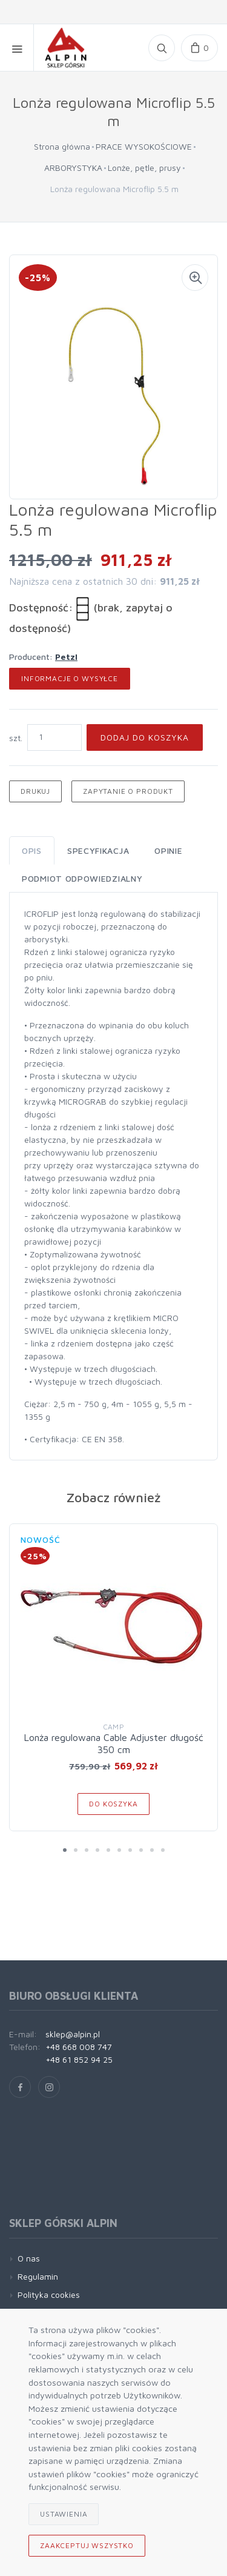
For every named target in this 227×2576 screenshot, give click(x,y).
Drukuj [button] (35, 791)
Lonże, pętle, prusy (144, 167)
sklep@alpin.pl (72, 2034)
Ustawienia (63, 2513)
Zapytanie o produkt (128, 791)
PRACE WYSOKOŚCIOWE (144, 146)
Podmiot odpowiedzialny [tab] (82, 878)
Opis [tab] (32, 850)
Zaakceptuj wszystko (87, 2545)
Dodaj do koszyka (144, 737)
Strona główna (62, 146)
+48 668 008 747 (78, 2047)
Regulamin (38, 2276)
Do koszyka (113, 1803)
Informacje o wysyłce (69, 678)
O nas (29, 2258)
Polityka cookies (49, 2294)
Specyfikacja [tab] (98, 850)
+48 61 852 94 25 (79, 2059)
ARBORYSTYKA (73, 167)
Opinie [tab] (168, 850)
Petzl (66, 656)
